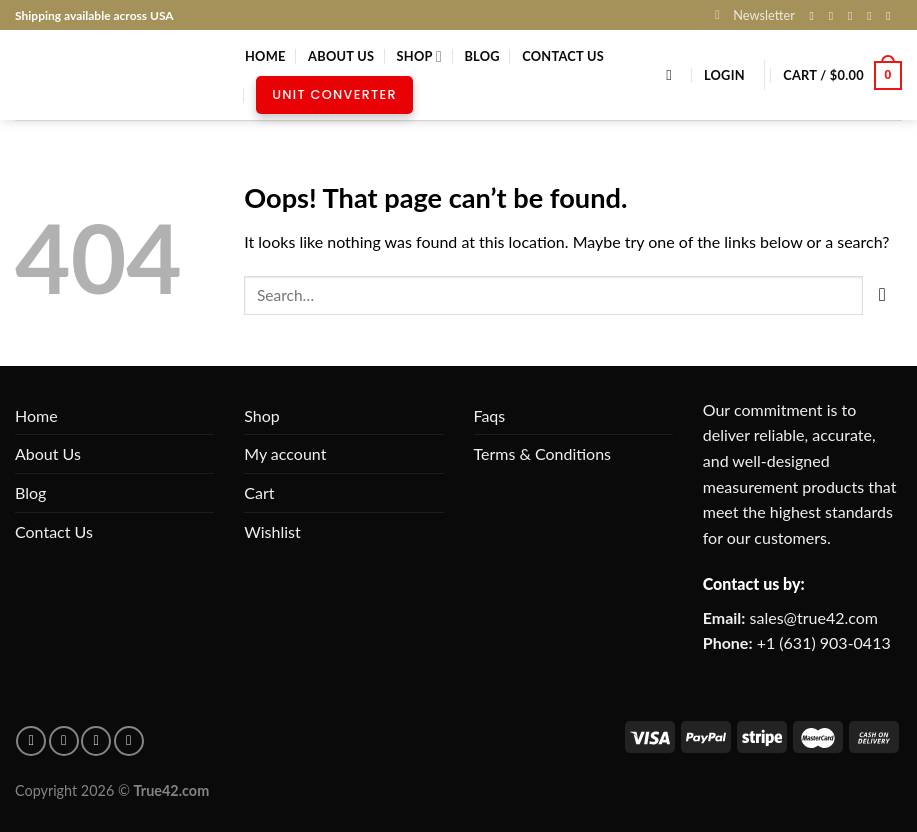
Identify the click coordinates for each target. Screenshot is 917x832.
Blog (481, 56)
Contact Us (563, 56)
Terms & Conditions (543, 453)
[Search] (673, 75)
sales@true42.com (814, 617)
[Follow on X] (854, 16)
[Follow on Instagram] (835, 16)
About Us (341, 56)
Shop (419, 56)
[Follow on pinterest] (64, 741)
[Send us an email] (873, 16)
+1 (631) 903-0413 (824, 642)
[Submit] (882, 295)
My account (285, 453)
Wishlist (272, 531)
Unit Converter (334, 94)
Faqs (490, 415)
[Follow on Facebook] (816, 16)
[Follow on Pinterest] (892, 16)
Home (265, 56)
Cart (259, 492)
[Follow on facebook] (31, 741)
